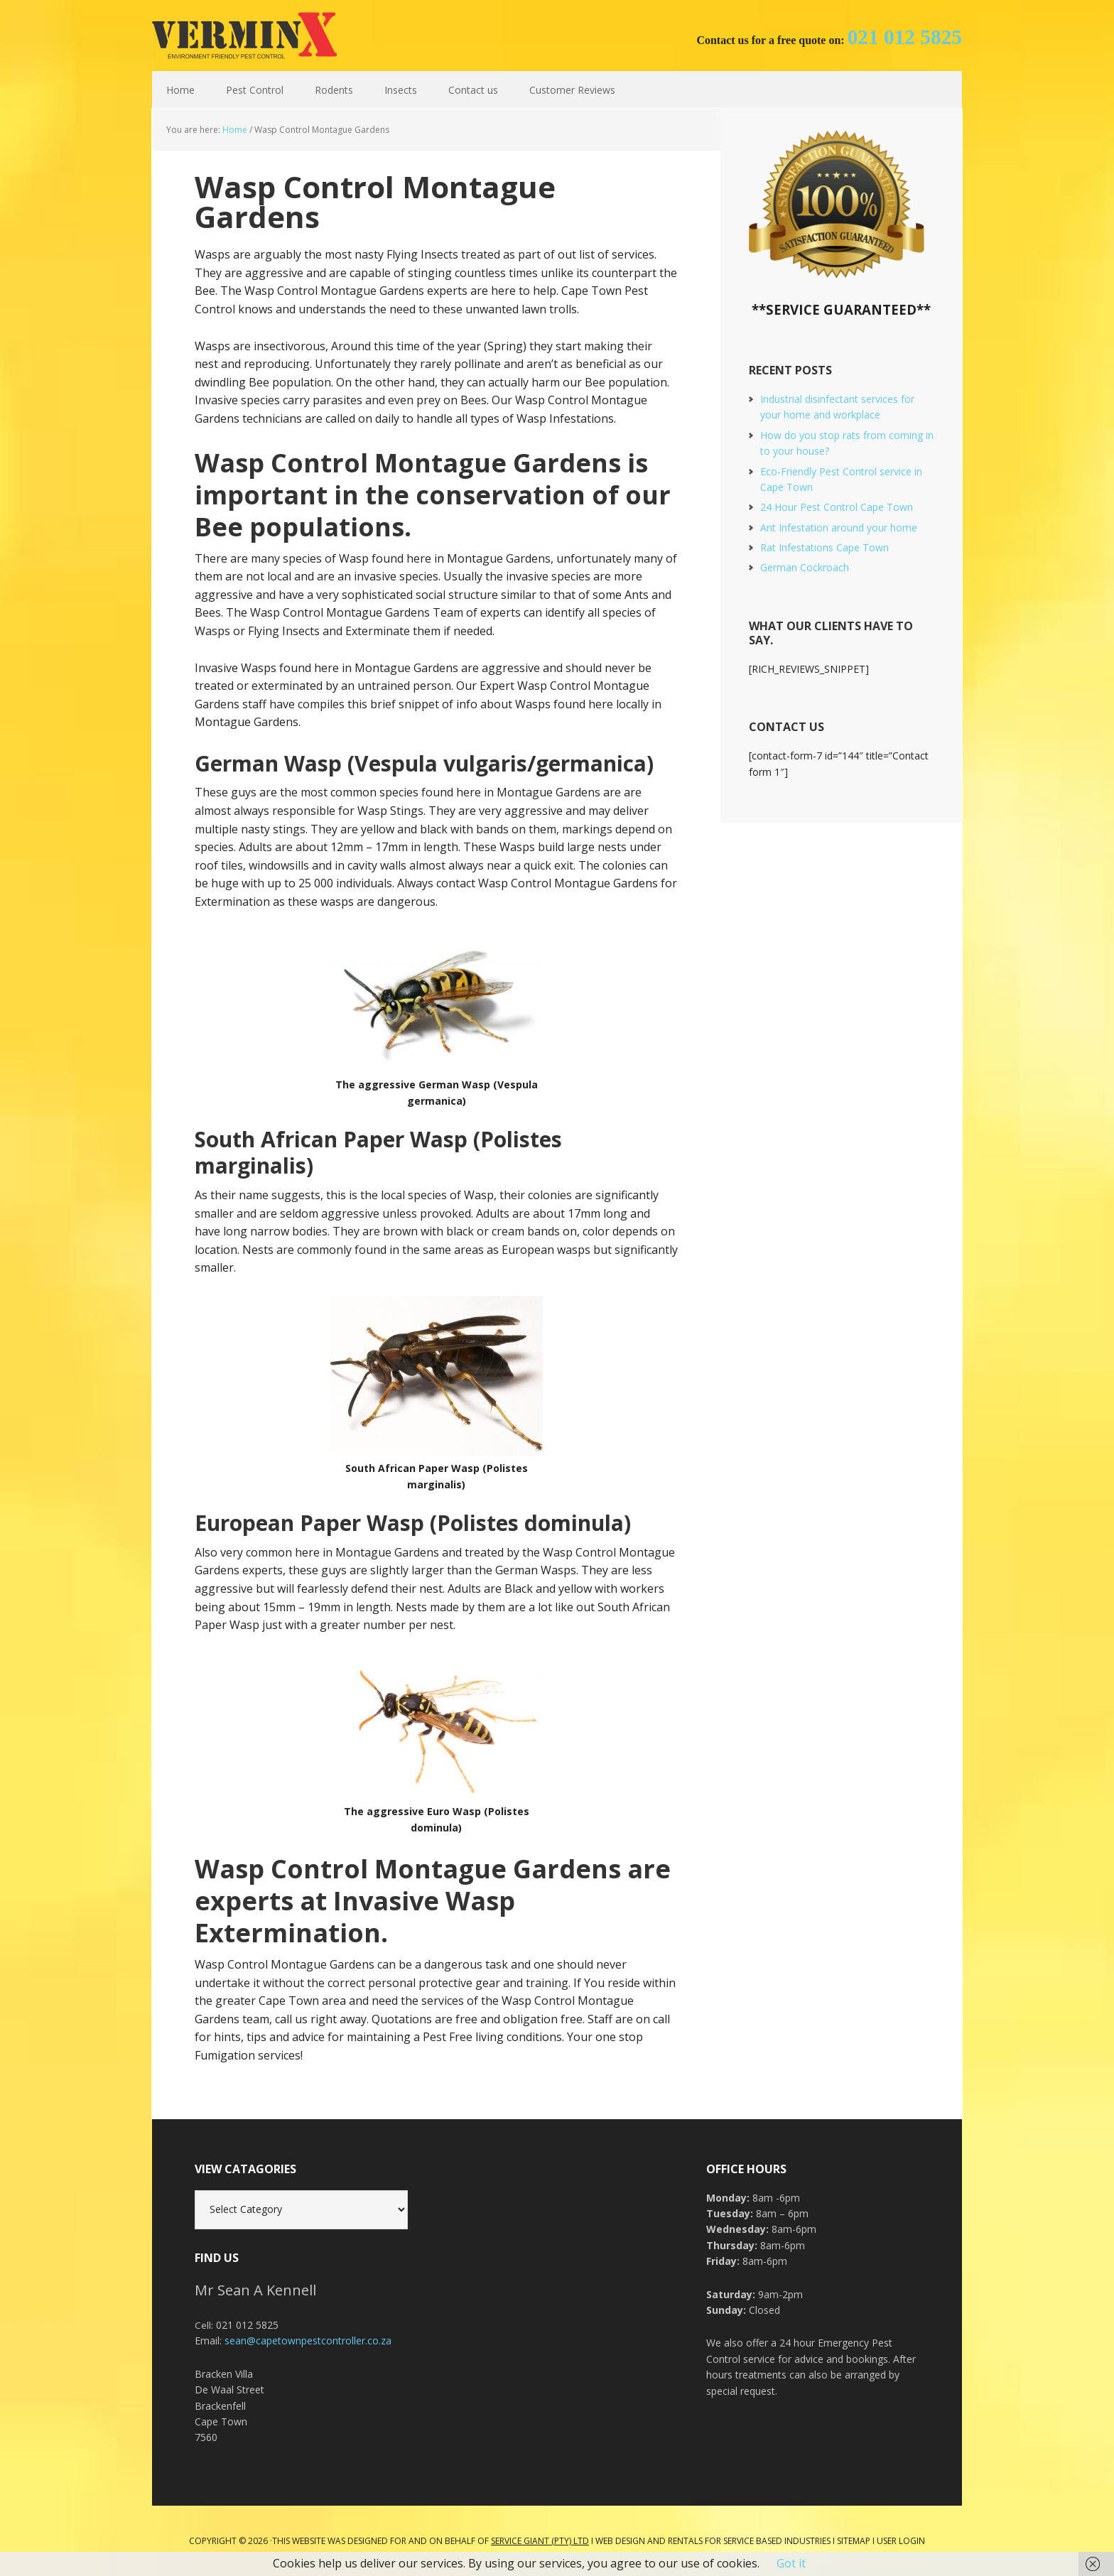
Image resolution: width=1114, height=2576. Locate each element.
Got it (791, 2563)
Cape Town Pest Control (244, 35)
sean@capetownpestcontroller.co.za (308, 2340)
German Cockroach (804, 567)
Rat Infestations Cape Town (824, 547)
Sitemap (853, 2541)
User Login (901, 2541)
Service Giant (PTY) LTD (540, 2541)
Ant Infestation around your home (838, 527)
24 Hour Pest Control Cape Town (836, 507)
